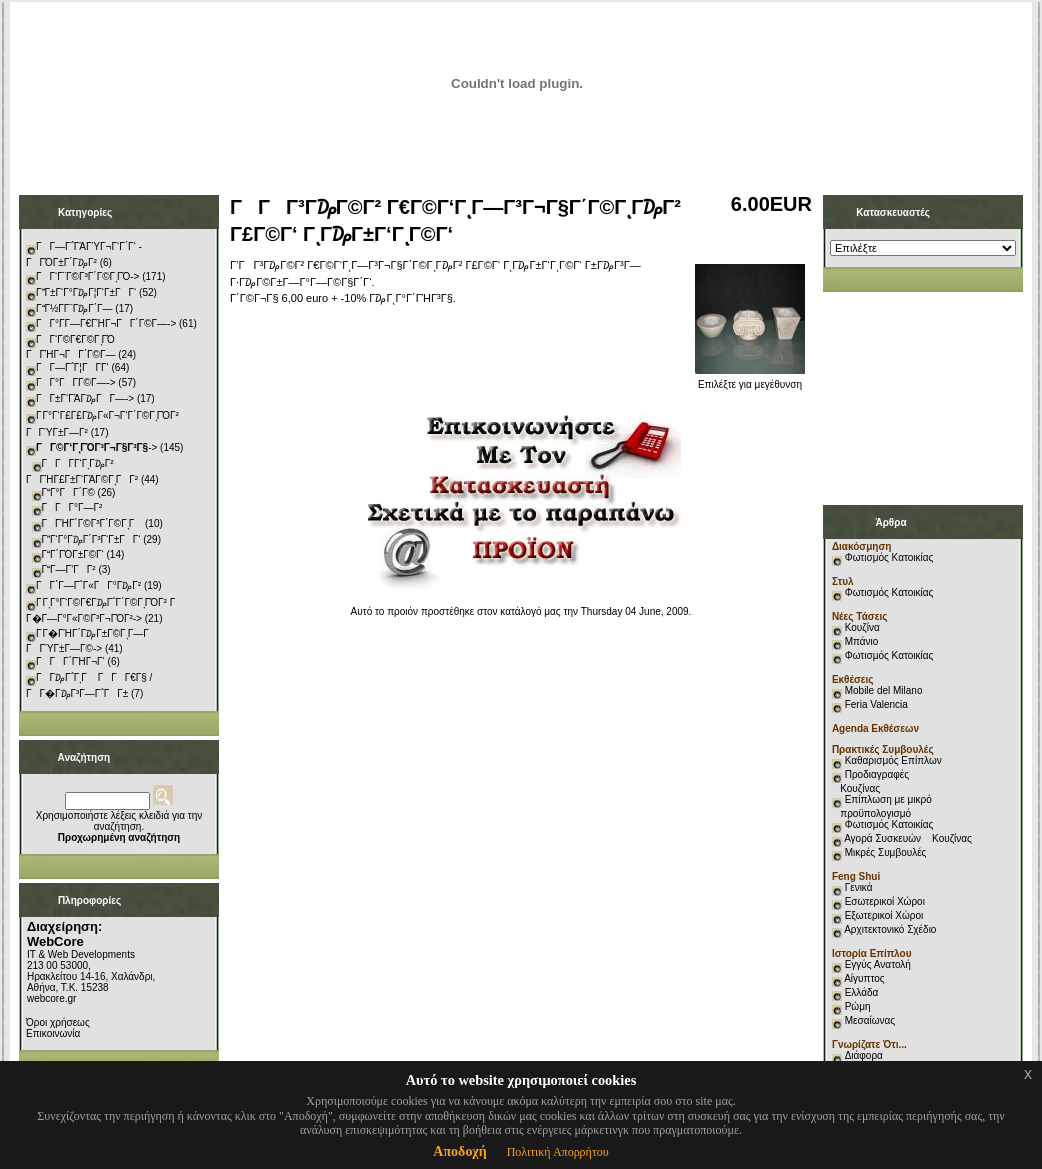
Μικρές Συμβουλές (886, 852)
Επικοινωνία (53, 1033)
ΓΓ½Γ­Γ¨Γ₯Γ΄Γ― (74, 308)
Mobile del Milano (884, 690)
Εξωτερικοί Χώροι (884, 915)
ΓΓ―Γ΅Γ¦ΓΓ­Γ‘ (72, 367)
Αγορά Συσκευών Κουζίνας (908, 838)
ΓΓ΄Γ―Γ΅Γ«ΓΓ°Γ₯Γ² (88, 585)
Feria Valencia (876, 704)
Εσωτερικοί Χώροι (885, 901)
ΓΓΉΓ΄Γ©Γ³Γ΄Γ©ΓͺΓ (92, 523)
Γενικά (859, 887)
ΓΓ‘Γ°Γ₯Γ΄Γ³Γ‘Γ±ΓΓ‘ (91, 539)
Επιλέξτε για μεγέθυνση (750, 380)
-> (96, 447)
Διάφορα (864, 1055)
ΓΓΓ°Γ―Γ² (72, 507)
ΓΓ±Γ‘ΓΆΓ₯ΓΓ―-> (85, 398)
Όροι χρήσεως (58, 1022)
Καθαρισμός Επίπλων (892, 760)
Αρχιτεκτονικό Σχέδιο (890, 929)
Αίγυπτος (864, 978)
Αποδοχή (459, 1151)
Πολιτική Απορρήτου (558, 1152)
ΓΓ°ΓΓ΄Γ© (68, 492)
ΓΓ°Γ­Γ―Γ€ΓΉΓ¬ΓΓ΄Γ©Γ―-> (106, 323)
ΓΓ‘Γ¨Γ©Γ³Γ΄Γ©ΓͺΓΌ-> (87, 276)
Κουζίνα (862, 627)
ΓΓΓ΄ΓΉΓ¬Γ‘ (70, 661)
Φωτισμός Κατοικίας (889, 557)
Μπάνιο (862, 641)
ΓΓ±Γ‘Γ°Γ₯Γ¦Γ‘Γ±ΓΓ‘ (86, 292)
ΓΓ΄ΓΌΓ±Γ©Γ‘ (73, 554)
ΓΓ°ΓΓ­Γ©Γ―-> (76, 382)
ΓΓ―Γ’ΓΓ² (69, 569)
